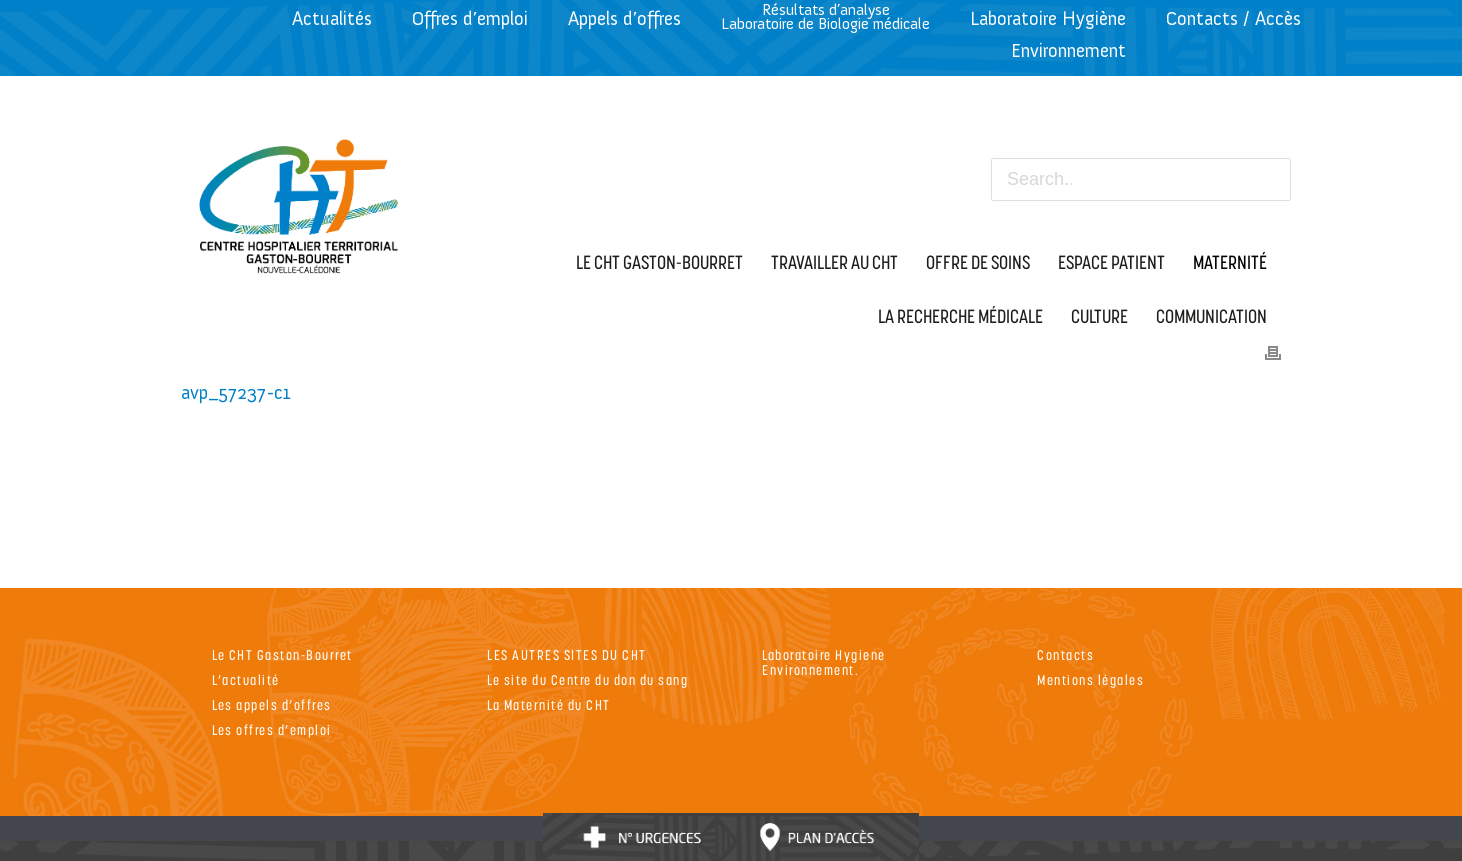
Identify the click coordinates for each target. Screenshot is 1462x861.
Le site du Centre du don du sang (587, 679)
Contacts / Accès (1233, 18)
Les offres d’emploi (272, 729)
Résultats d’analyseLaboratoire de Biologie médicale (825, 16)
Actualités (332, 18)
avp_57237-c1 (236, 392)
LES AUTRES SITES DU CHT (567, 654)
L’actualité (246, 679)
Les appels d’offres (272, 704)
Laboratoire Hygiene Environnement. (824, 662)
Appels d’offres (624, 18)
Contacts (1065, 654)
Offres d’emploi (470, 18)
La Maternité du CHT (549, 704)
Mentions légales (1090, 679)
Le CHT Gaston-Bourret (282, 654)
